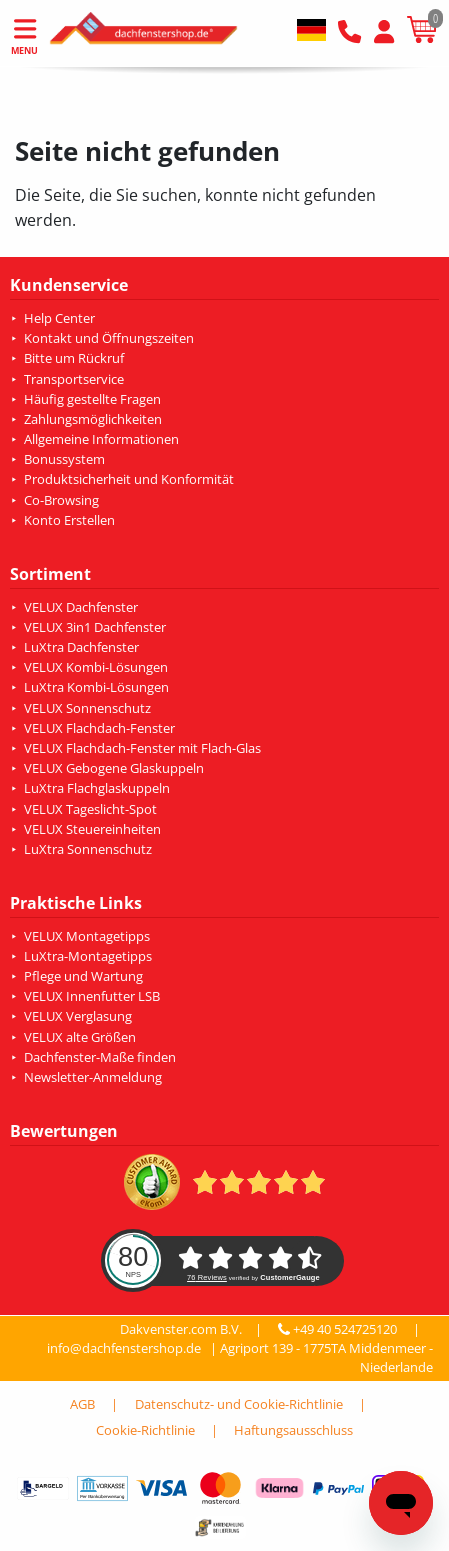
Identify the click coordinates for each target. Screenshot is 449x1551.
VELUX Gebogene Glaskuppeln (114, 768)
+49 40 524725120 (339, 1329)
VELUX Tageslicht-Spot (90, 809)
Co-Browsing (61, 500)
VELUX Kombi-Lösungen (96, 667)
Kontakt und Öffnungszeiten (109, 338)
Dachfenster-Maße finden (100, 1057)
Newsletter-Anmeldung (93, 1077)
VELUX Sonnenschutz (87, 708)
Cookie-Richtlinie (145, 1430)
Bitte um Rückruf (74, 358)
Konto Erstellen (69, 520)
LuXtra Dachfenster (81, 647)
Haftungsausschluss (293, 1430)
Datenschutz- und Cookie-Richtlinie (239, 1404)
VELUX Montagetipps (87, 936)
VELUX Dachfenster (81, 607)
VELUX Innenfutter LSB (92, 996)
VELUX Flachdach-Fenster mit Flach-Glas (142, 748)
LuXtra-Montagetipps (88, 956)
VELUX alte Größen (80, 1037)
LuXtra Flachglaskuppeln (97, 788)
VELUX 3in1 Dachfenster (95, 627)
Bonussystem (64, 459)
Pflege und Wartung (83, 976)
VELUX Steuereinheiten (92, 829)
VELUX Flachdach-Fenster (99, 728)
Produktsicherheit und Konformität (129, 479)
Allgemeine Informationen (101, 439)
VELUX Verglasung (78, 1016)
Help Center (59, 318)
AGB (82, 1404)
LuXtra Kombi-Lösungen (96, 687)
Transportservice (74, 379)
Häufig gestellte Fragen (92, 399)
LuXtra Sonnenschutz (88, 849)
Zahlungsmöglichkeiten (93, 419)
